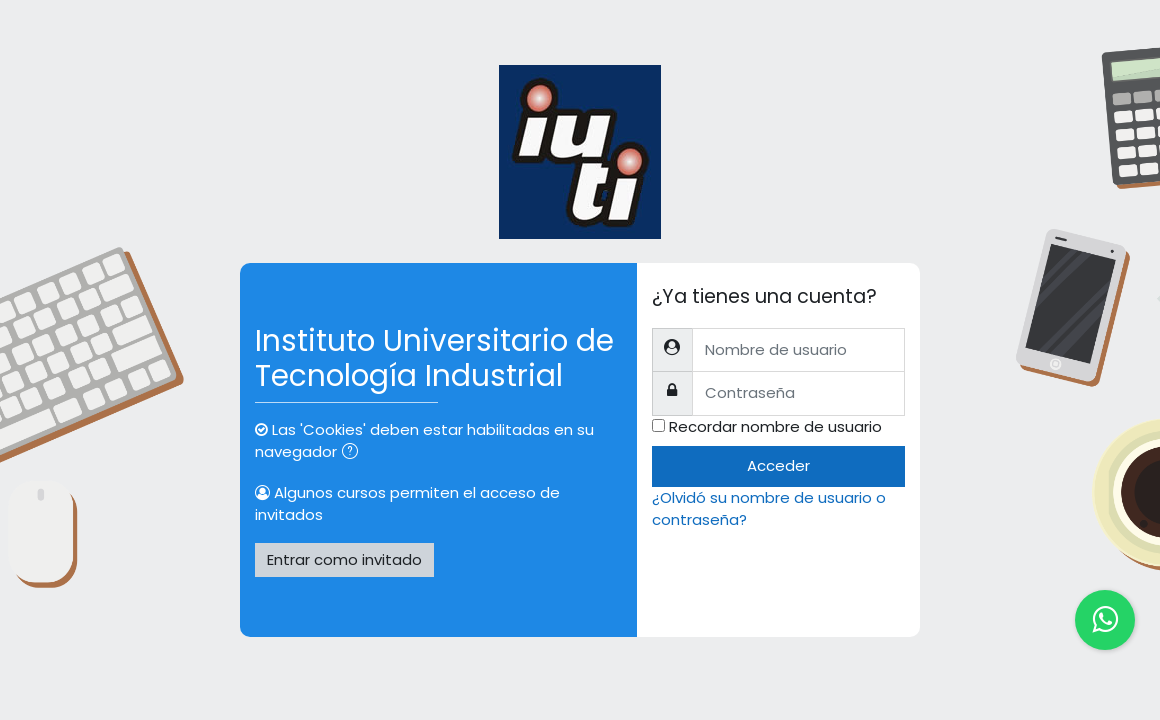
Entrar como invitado (344, 559)
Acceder (778, 465)
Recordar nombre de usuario (775, 426)
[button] (354, 453)
